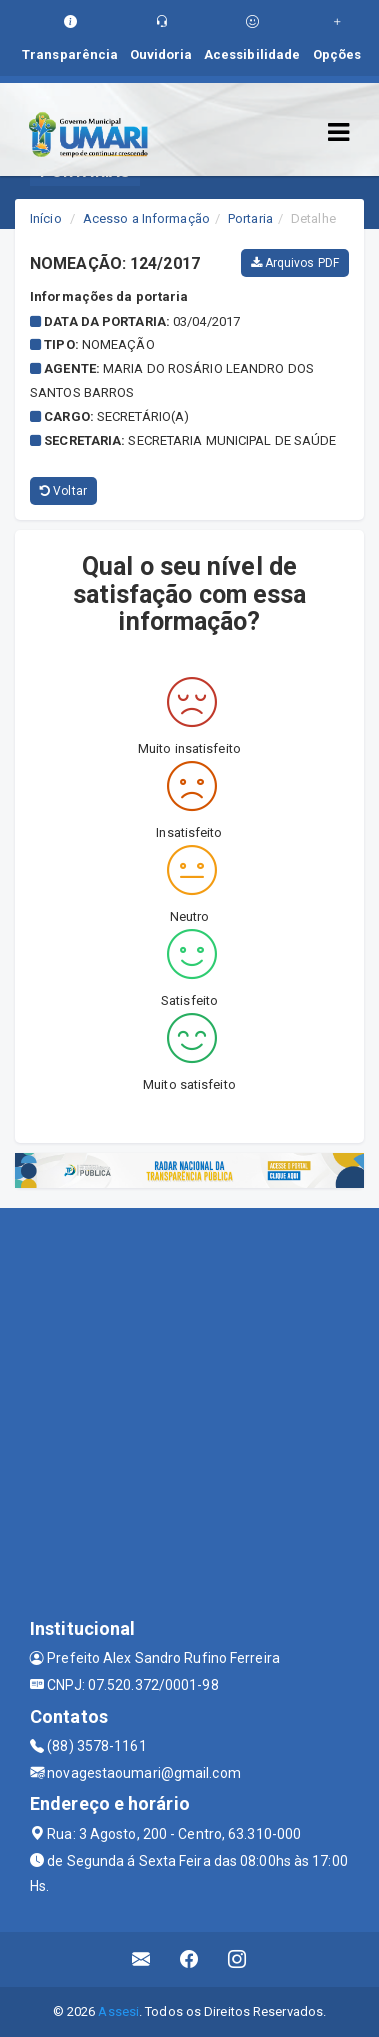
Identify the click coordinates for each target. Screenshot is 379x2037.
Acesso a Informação (146, 218)
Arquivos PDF (295, 263)
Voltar (63, 491)
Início (46, 218)
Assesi (118, 2011)
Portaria (250, 218)
